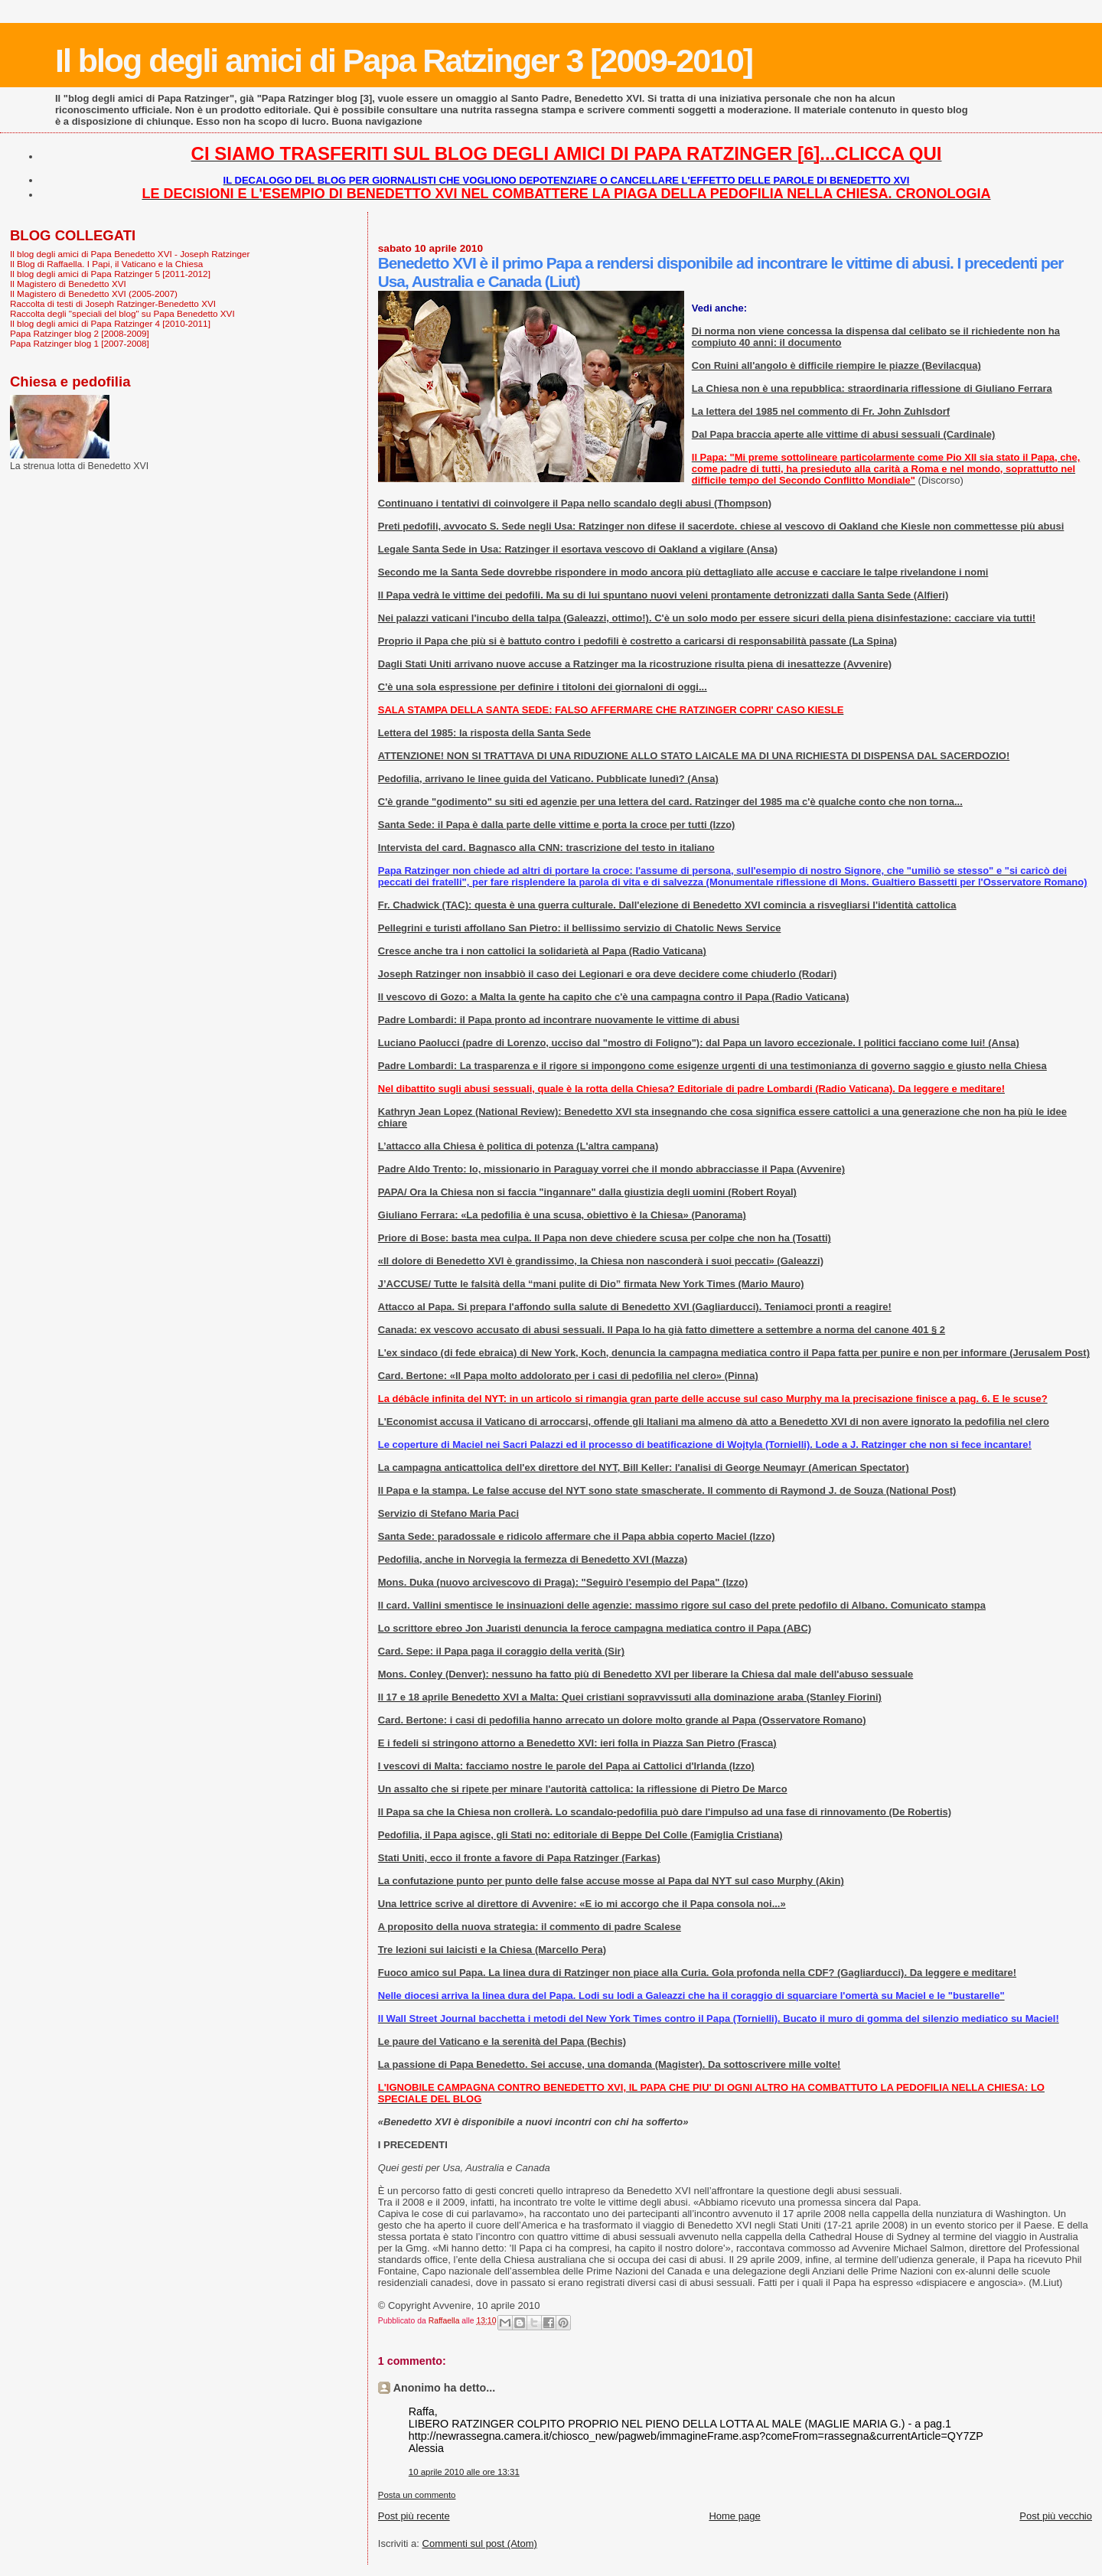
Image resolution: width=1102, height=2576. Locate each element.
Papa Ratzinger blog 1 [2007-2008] (79, 343)
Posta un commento (417, 2494)
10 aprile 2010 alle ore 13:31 (464, 2472)
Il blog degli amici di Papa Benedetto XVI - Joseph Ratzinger (129, 254)
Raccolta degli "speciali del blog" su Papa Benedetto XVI (122, 313)
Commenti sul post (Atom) (479, 2543)
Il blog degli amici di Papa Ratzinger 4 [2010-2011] (110, 323)
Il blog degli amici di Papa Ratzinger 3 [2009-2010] (403, 60)
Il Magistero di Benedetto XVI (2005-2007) (94, 293)
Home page (734, 2516)
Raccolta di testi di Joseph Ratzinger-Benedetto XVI (113, 303)
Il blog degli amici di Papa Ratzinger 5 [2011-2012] (110, 274)
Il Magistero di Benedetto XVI (68, 284)
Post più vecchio (1055, 2516)
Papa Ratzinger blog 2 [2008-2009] (79, 333)
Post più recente (414, 2516)
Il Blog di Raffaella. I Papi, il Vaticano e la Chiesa (106, 264)
